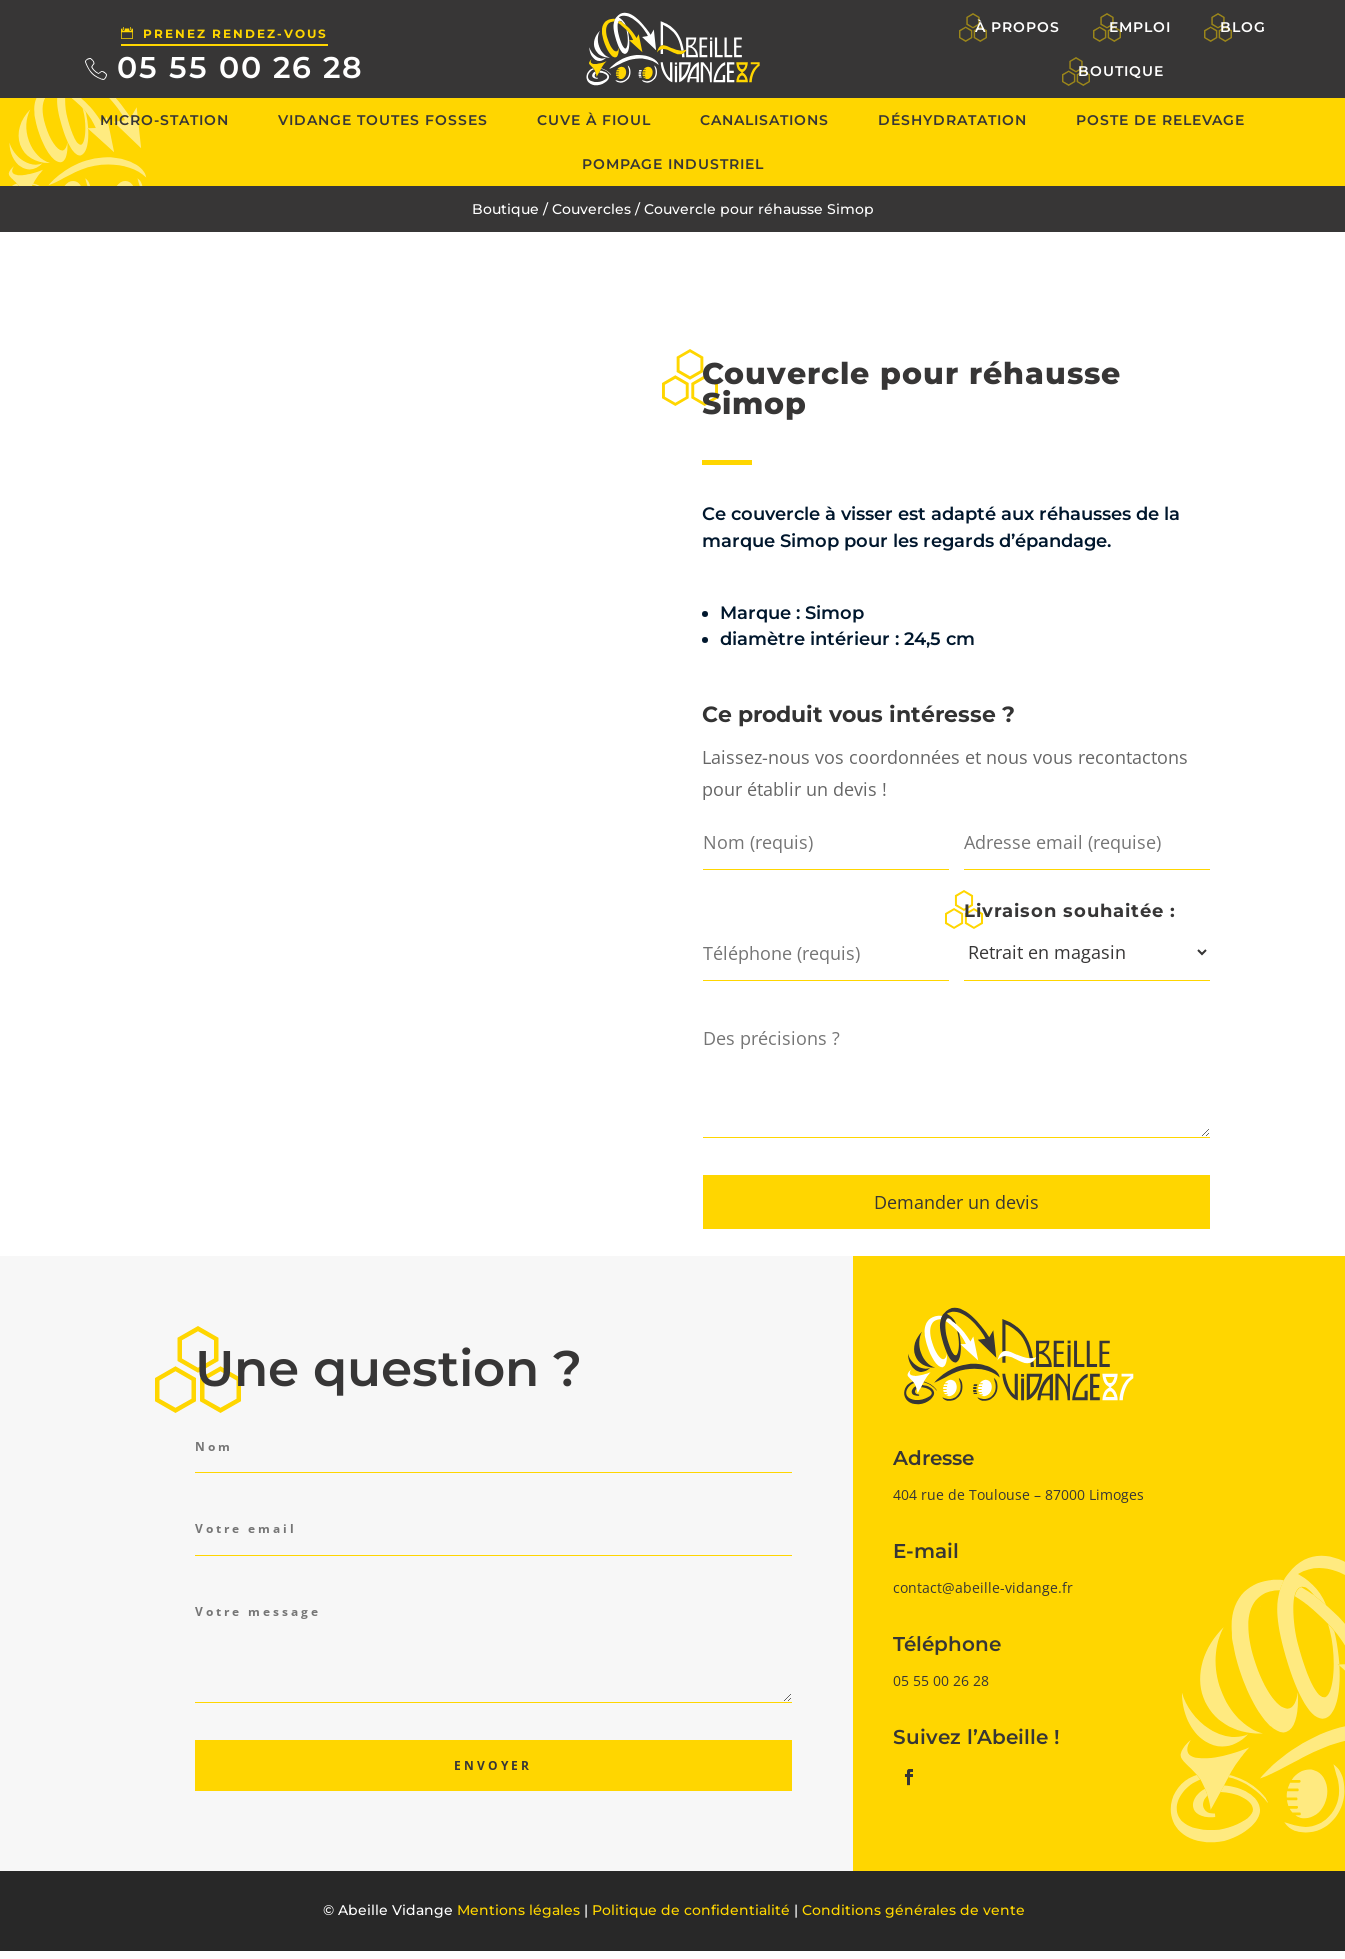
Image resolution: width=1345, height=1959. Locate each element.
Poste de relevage (1160, 120)
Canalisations (764, 120)
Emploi (1140, 27)
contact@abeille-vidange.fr (983, 1587)
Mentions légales (518, 1910)
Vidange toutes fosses (383, 120)
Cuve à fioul (594, 120)
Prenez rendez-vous (235, 33)
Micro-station (164, 120)
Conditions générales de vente (913, 1910)
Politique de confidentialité (691, 1910)
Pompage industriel (673, 164)
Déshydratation (952, 120)
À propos (1018, 27)
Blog (1243, 27)
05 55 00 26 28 (240, 67)
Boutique (1121, 71)
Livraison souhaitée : (1070, 910)
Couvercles (591, 209)
